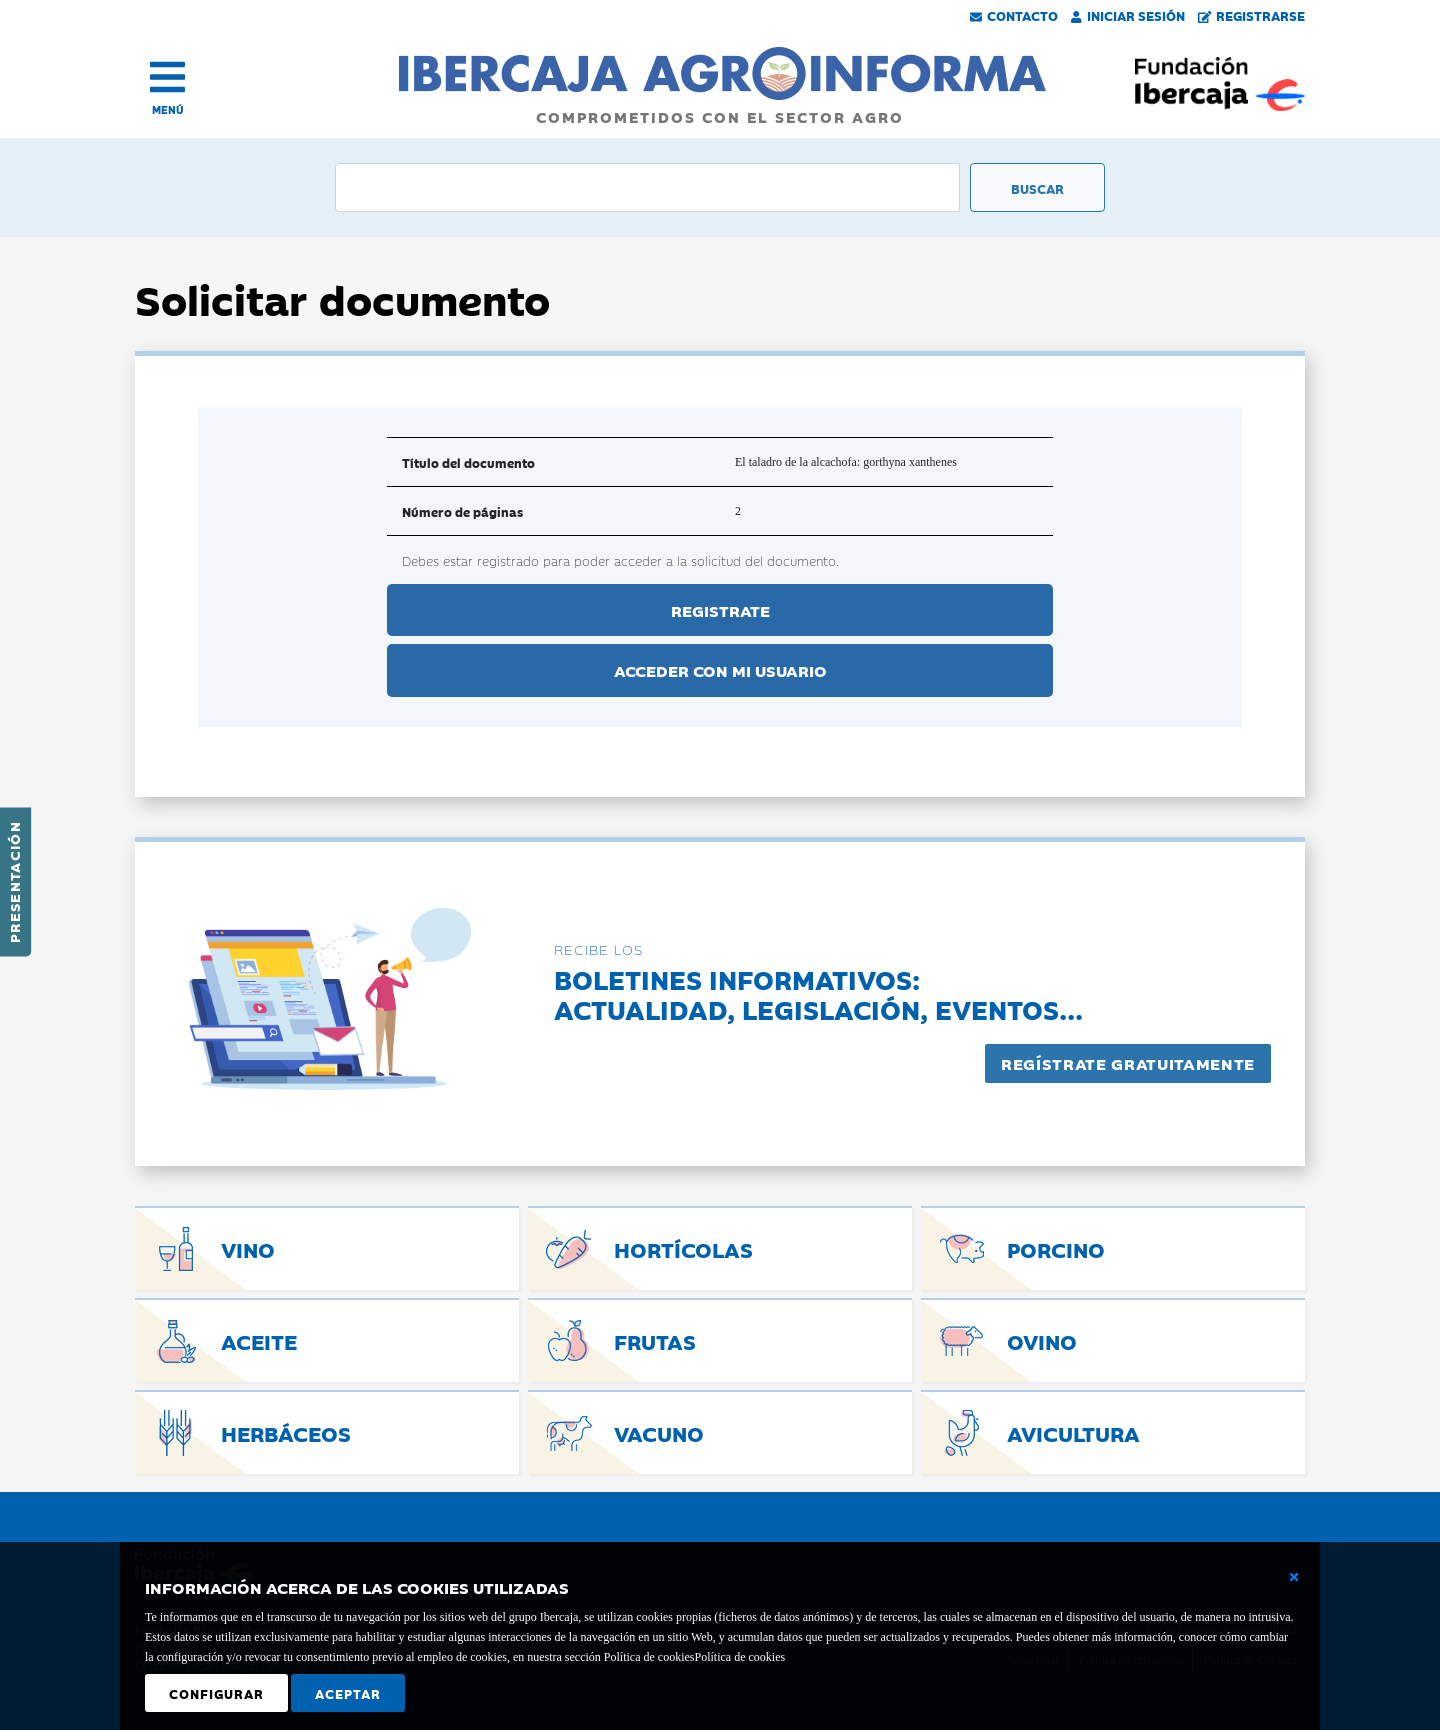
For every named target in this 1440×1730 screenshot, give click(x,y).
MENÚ (168, 109)
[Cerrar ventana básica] (1294, 1577)
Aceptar (348, 1693)
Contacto (1014, 15)
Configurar (216, 1693)
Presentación (14, 882)
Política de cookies (739, 1657)
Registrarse (1252, 15)
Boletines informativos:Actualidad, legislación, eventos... (818, 993)
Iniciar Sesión (1128, 15)
